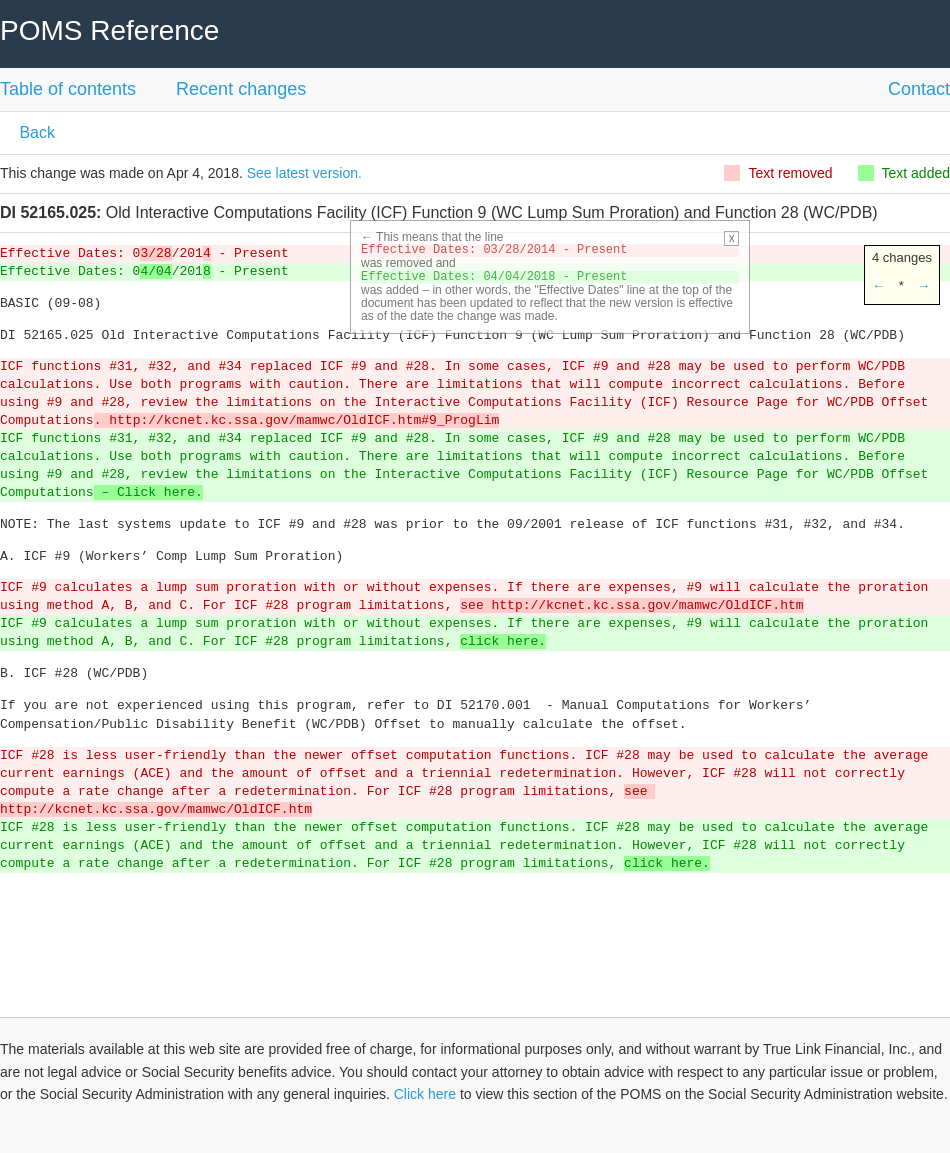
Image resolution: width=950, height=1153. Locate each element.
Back (35, 132)
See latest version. (304, 173)
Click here (425, 1094)
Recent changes (241, 89)
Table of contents (68, 89)
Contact (919, 89)
